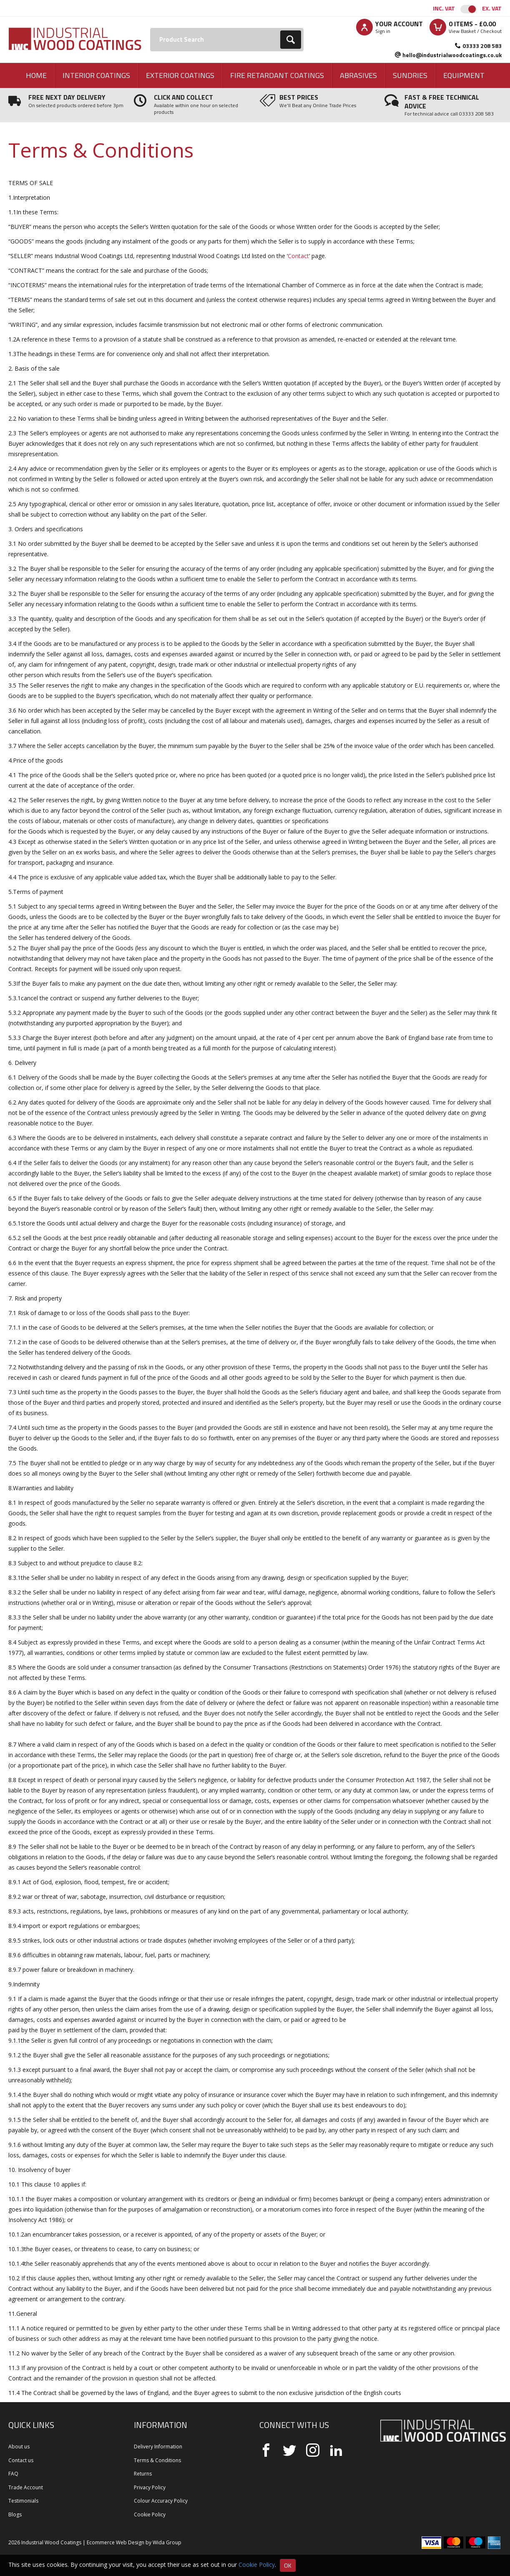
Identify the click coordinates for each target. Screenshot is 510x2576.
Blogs (15, 2514)
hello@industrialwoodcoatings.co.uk (452, 54)
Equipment (464, 75)
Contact (298, 256)
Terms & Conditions (157, 2460)
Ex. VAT (492, 8)
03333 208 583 (482, 45)
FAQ (13, 2473)
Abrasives (358, 75)
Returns (143, 2473)
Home (36, 75)
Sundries (410, 75)
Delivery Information (158, 2446)
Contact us (20, 2460)
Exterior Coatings (180, 75)
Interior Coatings (96, 75)
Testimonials (23, 2500)
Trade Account (25, 2487)
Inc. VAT (444, 8)
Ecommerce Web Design (115, 2542)
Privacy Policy (150, 2487)
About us (19, 2446)
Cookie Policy (150, 2514)
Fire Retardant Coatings (277, 75)
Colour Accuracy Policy (161, 2500)
